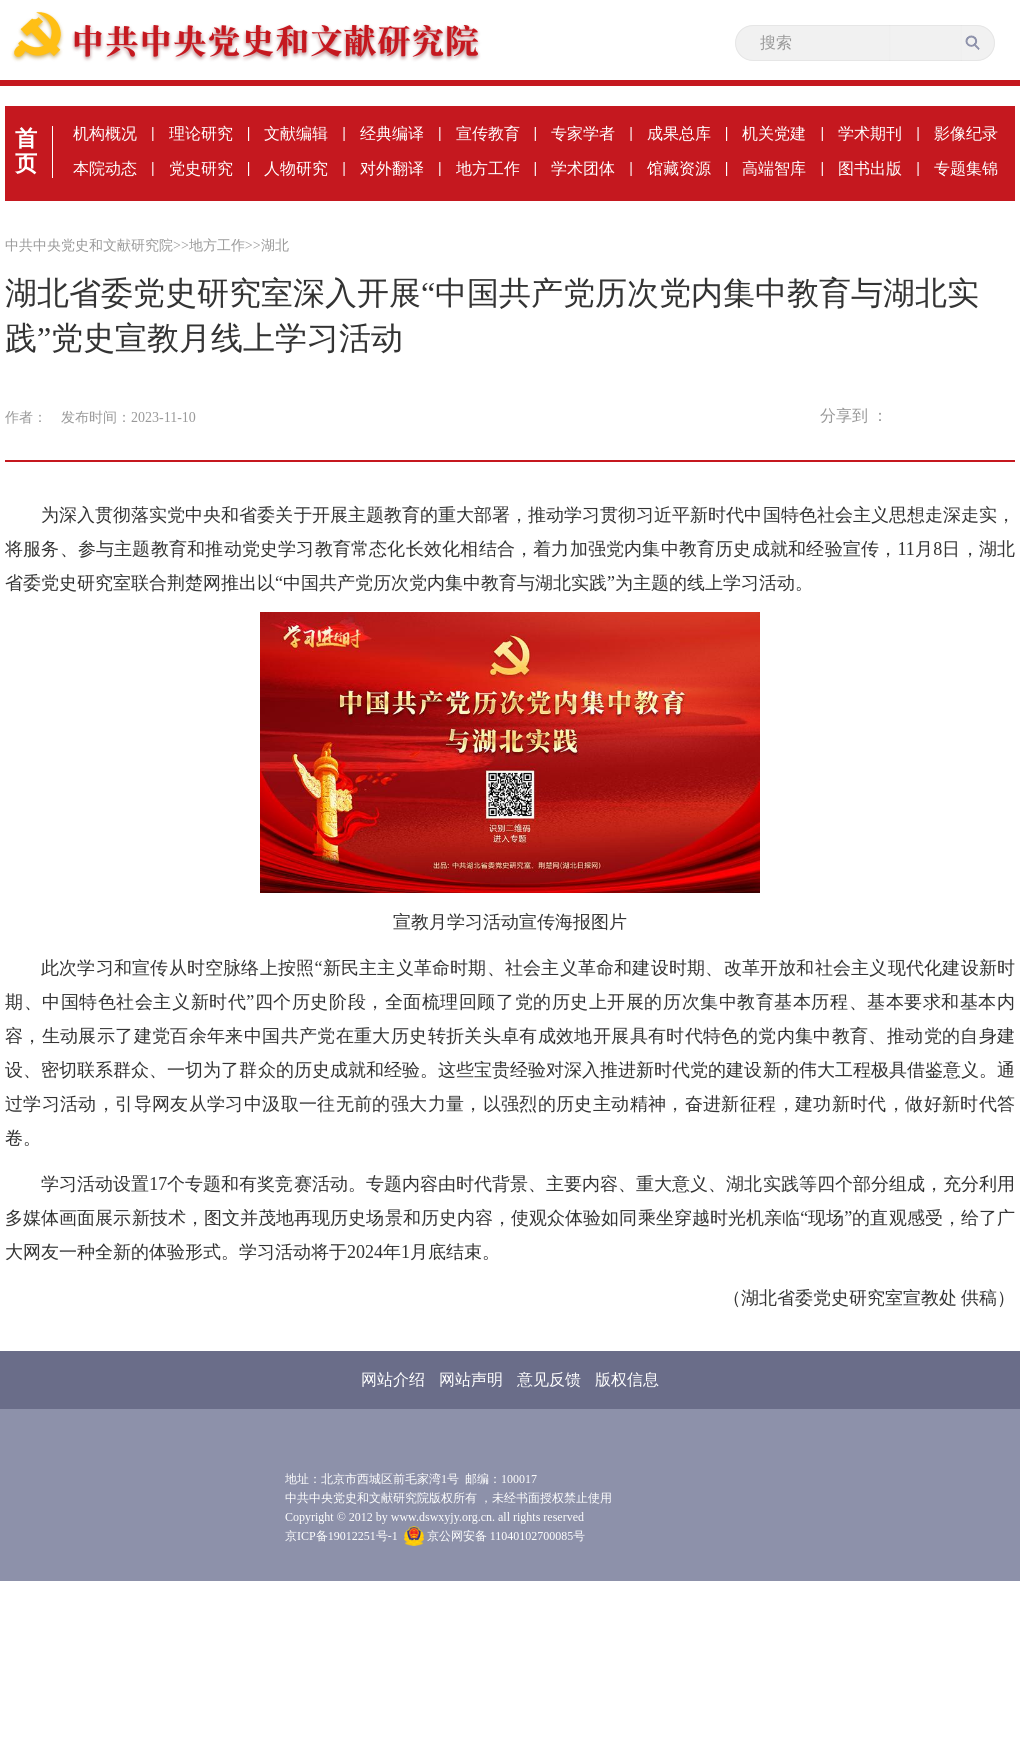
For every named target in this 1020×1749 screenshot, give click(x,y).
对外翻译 (392, 168)
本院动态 (105, 168)
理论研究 (201, 133)
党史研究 (201, 168)
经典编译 (392, 133)
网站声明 (471, 1379)
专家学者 (583, 133)
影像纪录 (966, 133)
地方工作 (488, 168)
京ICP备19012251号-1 (341, 1536)
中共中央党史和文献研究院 (89, 245)
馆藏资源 (679, 168)
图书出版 (870, 168)
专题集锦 (966, 168)
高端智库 (774, 168)
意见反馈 (549, 1379)
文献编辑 (296, 133)
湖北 (275, 245)
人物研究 (296, 168)
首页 (26, 151)
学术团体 (583, 168)
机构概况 (105, 133)
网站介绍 (393, 1379)
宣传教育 (488, 133)
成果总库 (679, 133)
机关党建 (774, 133)
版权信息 (627, 1379)
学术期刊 (870, 133)
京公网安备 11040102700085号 (495, 1536)
